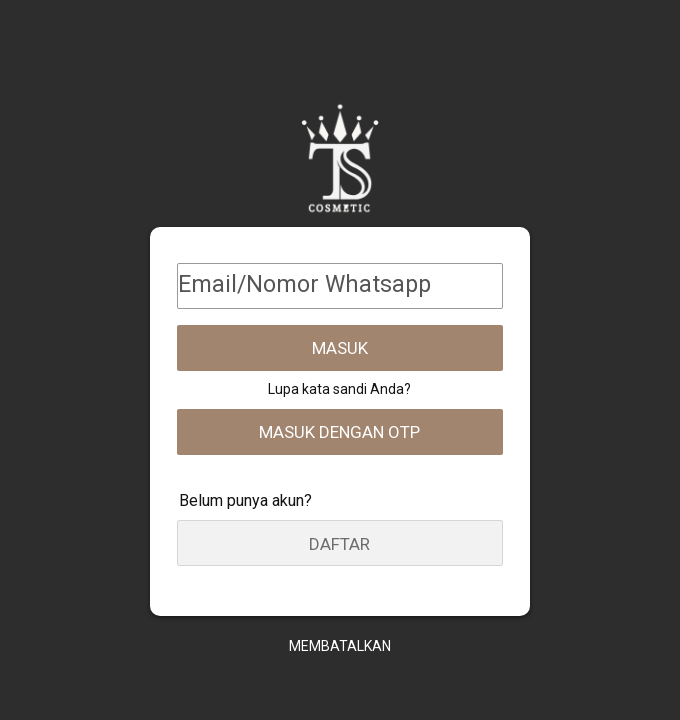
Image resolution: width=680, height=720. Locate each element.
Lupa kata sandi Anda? (339, 389)
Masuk (340, 348)
